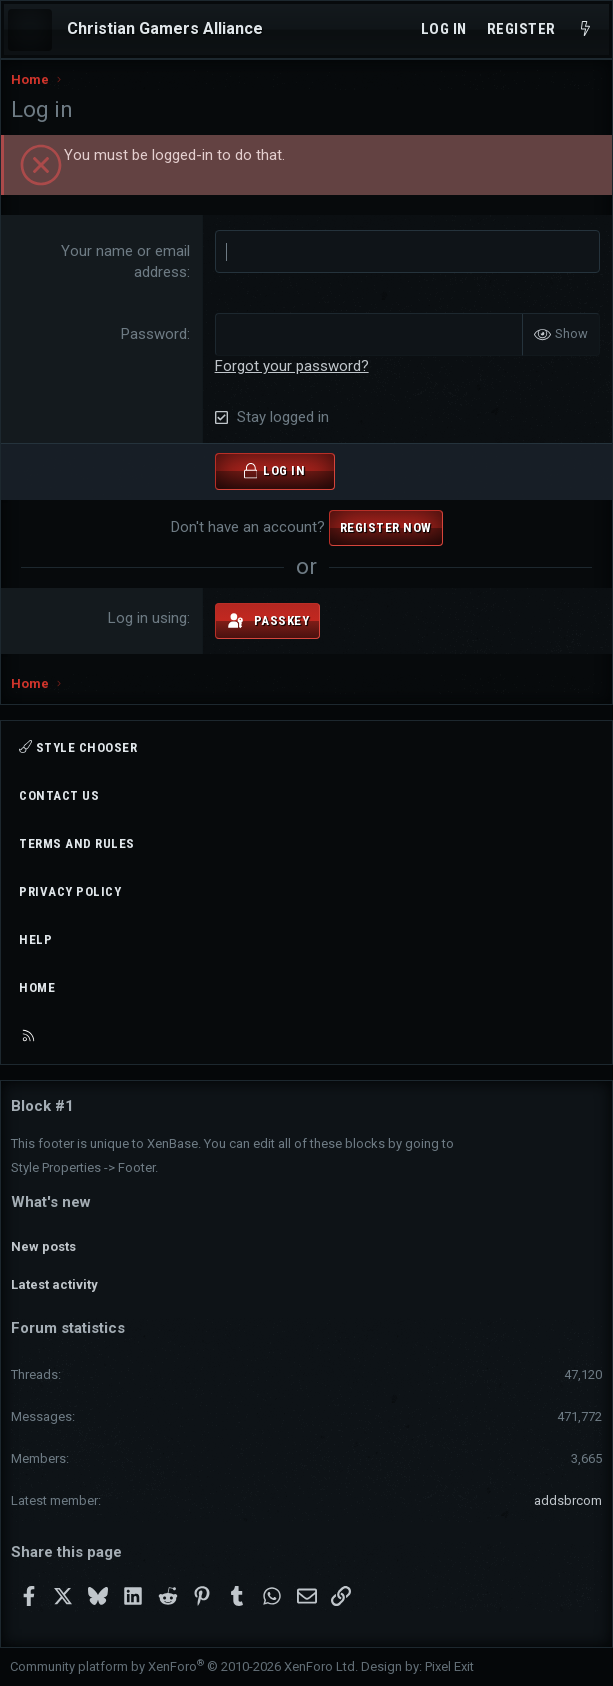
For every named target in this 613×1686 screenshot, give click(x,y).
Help (35, 939)
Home (37, 987)
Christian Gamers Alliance (165, 28)
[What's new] (585, 29)
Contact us (59, 795)
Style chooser (78, 746)
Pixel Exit (449, 1666)
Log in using (147, 618)
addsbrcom (568, 1500)
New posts (43, 1246)
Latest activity (54, 1284)
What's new (51, 1202)
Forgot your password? (292, 366)
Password (154, 334)
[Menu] (30, 30)
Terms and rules (77, 843)
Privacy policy (70, 891)
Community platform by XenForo (184, 1666)
